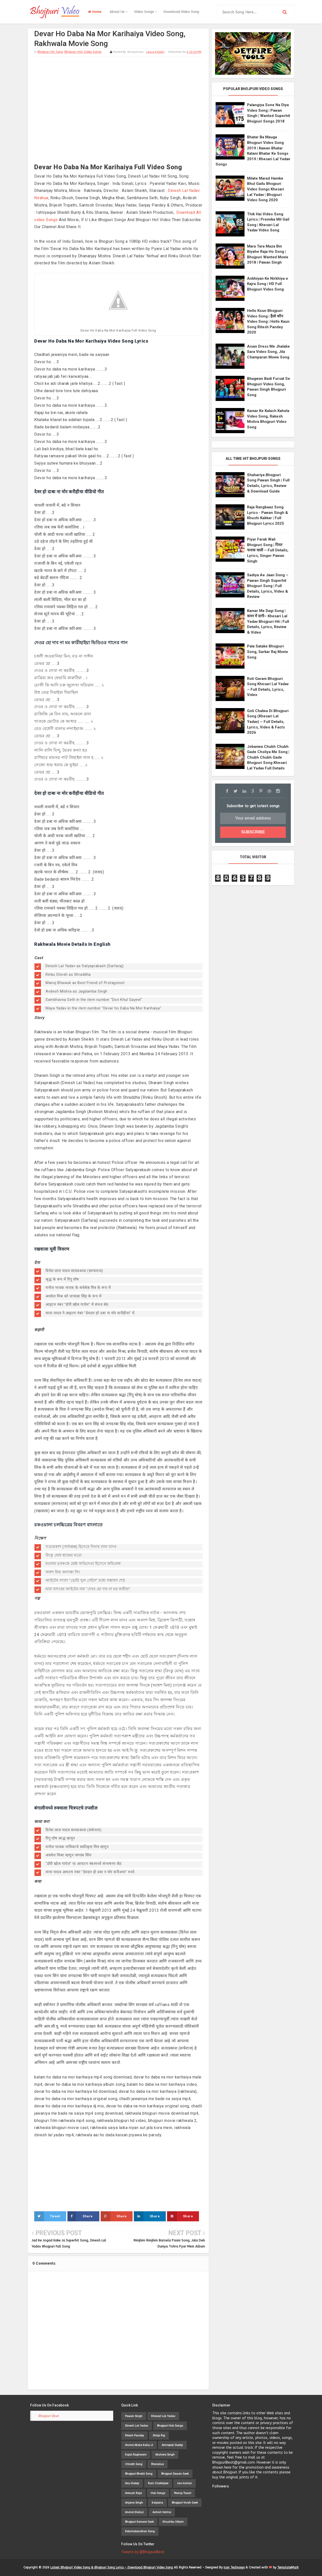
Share (80, 2216)
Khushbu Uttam (173, 2521)
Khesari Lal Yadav (163, 2416)
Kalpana (157, 2502)
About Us (119, 12)
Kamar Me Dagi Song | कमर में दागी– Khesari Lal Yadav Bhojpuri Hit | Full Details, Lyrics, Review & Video (268, 621)
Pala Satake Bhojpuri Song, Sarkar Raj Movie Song (267, 651)
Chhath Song (133, 2464)
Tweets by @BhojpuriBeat (143, 2552)
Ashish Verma (161, 2512)
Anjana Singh (134, 2502)
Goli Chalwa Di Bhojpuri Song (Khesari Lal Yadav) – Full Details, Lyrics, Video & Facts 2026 (268, 722)
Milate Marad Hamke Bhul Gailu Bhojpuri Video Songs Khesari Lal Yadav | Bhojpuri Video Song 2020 (265, 189)
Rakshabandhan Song (140, 2531)
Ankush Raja (133, 2493)
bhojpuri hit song (50, 52)
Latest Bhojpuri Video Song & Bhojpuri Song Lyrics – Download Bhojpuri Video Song (111, 2567)
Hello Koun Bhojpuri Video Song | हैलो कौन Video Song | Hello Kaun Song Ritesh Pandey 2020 (268, 321)
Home (94, 12)
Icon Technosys (234, 2567)
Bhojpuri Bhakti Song (138, 2473)
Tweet (47, 2216)
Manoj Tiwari (182, 2493)
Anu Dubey (132, 2483)
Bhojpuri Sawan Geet (175, 2473)
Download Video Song (181, 12)
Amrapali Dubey (172, 2445)
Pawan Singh (133, 2416)
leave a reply (155, 52)
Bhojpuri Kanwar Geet (139, 2521)
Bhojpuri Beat (48, 2415)
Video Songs (145, 12)
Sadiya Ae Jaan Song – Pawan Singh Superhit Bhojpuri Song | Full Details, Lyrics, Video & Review (267, 586)
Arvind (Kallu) (134, 2512)
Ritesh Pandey (134, 2435)
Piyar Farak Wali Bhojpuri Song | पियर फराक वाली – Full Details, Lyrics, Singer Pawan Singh (267, 550)
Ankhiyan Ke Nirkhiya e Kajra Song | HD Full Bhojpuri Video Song (267, 284)
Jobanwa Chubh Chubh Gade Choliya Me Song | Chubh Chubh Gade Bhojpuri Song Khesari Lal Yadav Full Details (268, 757)
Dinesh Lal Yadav (136, 2425)
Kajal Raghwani (135, 2454)
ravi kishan (184, 2483)
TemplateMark (288, 2567)
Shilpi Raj (159, 2435)
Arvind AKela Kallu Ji (139, 2445)
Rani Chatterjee (158, 2483)
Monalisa (157, 2464)
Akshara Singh (165, 2454)
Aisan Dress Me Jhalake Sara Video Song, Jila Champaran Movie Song (268, 351)
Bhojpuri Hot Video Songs (82, 52)
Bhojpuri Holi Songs (170, 2425)
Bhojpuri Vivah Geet (185, 2502)
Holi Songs (158, 2493)
